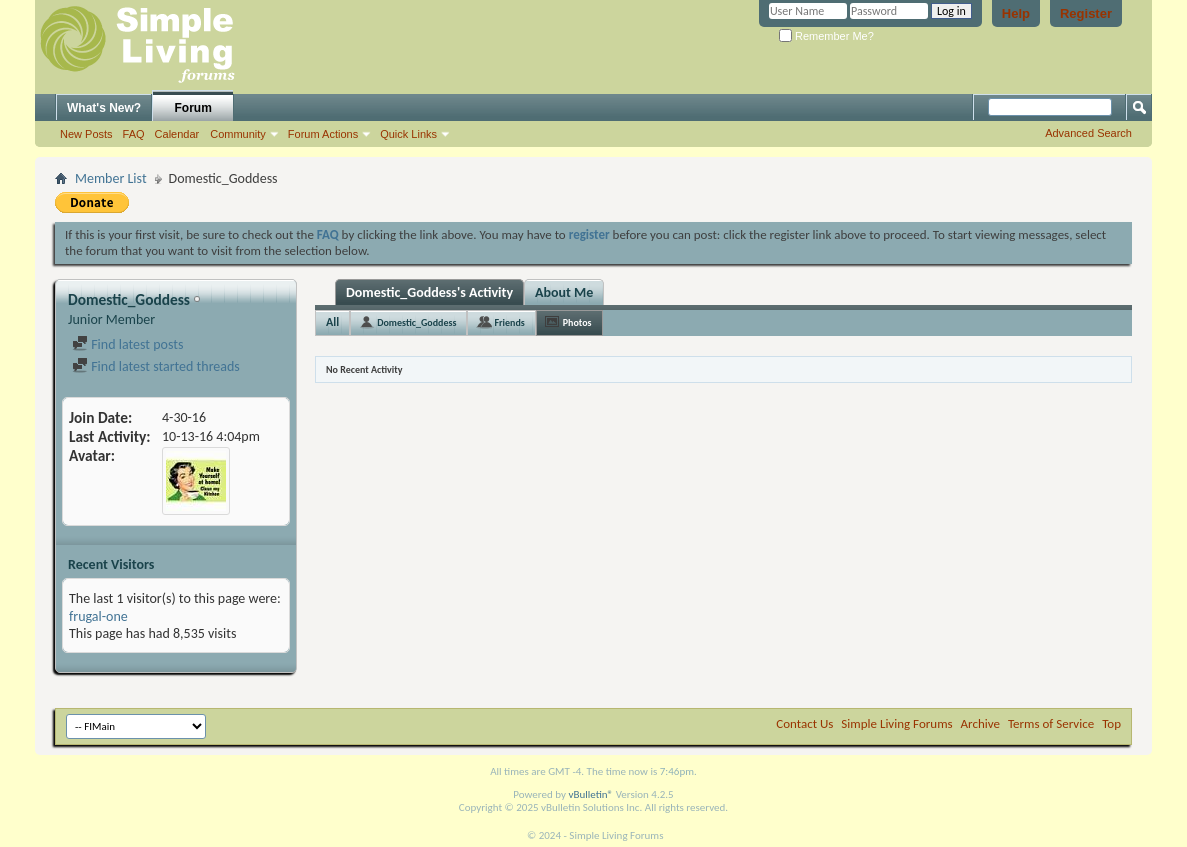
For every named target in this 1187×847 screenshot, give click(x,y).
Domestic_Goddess (416, 322)
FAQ (134, 134)
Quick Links (408, 134)
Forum (193, 108)
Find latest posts (127, 344)
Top (1111, 723)
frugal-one (98, 616)
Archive (980, 723)
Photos (577, 322)
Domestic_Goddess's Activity (429, 292)
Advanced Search (1088, 133)
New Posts (86, 134)
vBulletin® (590, 794)
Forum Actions (323, 134)
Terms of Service (1051, 723)
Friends (509, 322)
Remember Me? (826, 36)
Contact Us (804, 723)
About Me (564, 292)
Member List (111, 178)
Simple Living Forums (896, 723)
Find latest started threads (156, 366)
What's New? (104, 108)
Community (238, 134)
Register (1086, 13)
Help (1016, 13)
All (332, 322)
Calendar (177, 134)
